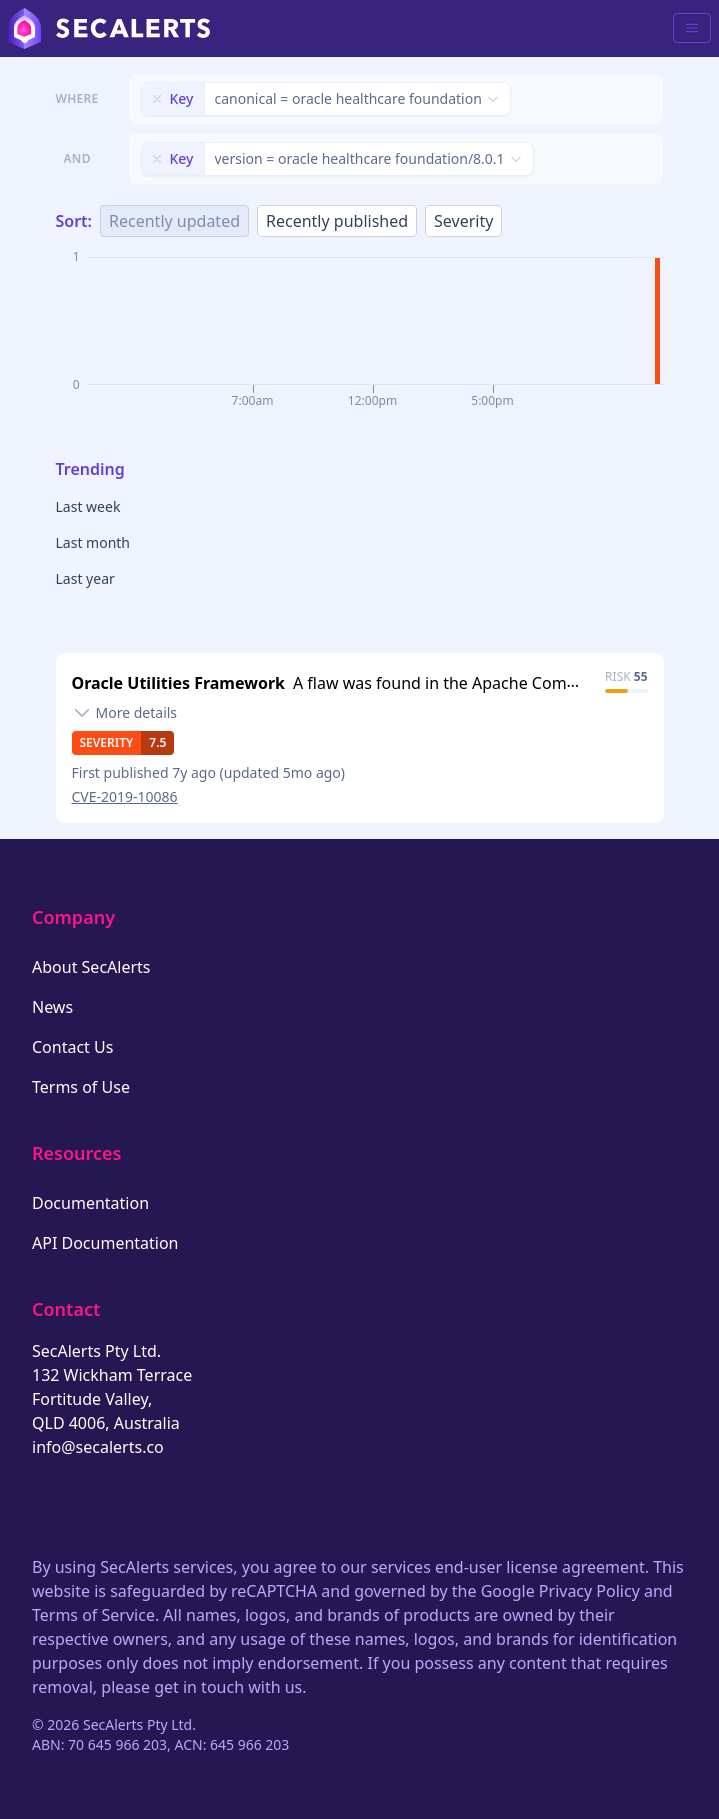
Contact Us (72, 1047)
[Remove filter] (157, 99)
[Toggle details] (125, 713)
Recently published (337, 221)
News (52, 1007)
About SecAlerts (91, 967)
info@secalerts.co (98, 1447)
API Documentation (105, 1243)
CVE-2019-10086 (125, 796)
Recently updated (174, 221)
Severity (463, 221)
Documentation (90, 1203)
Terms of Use (81, 1087)
